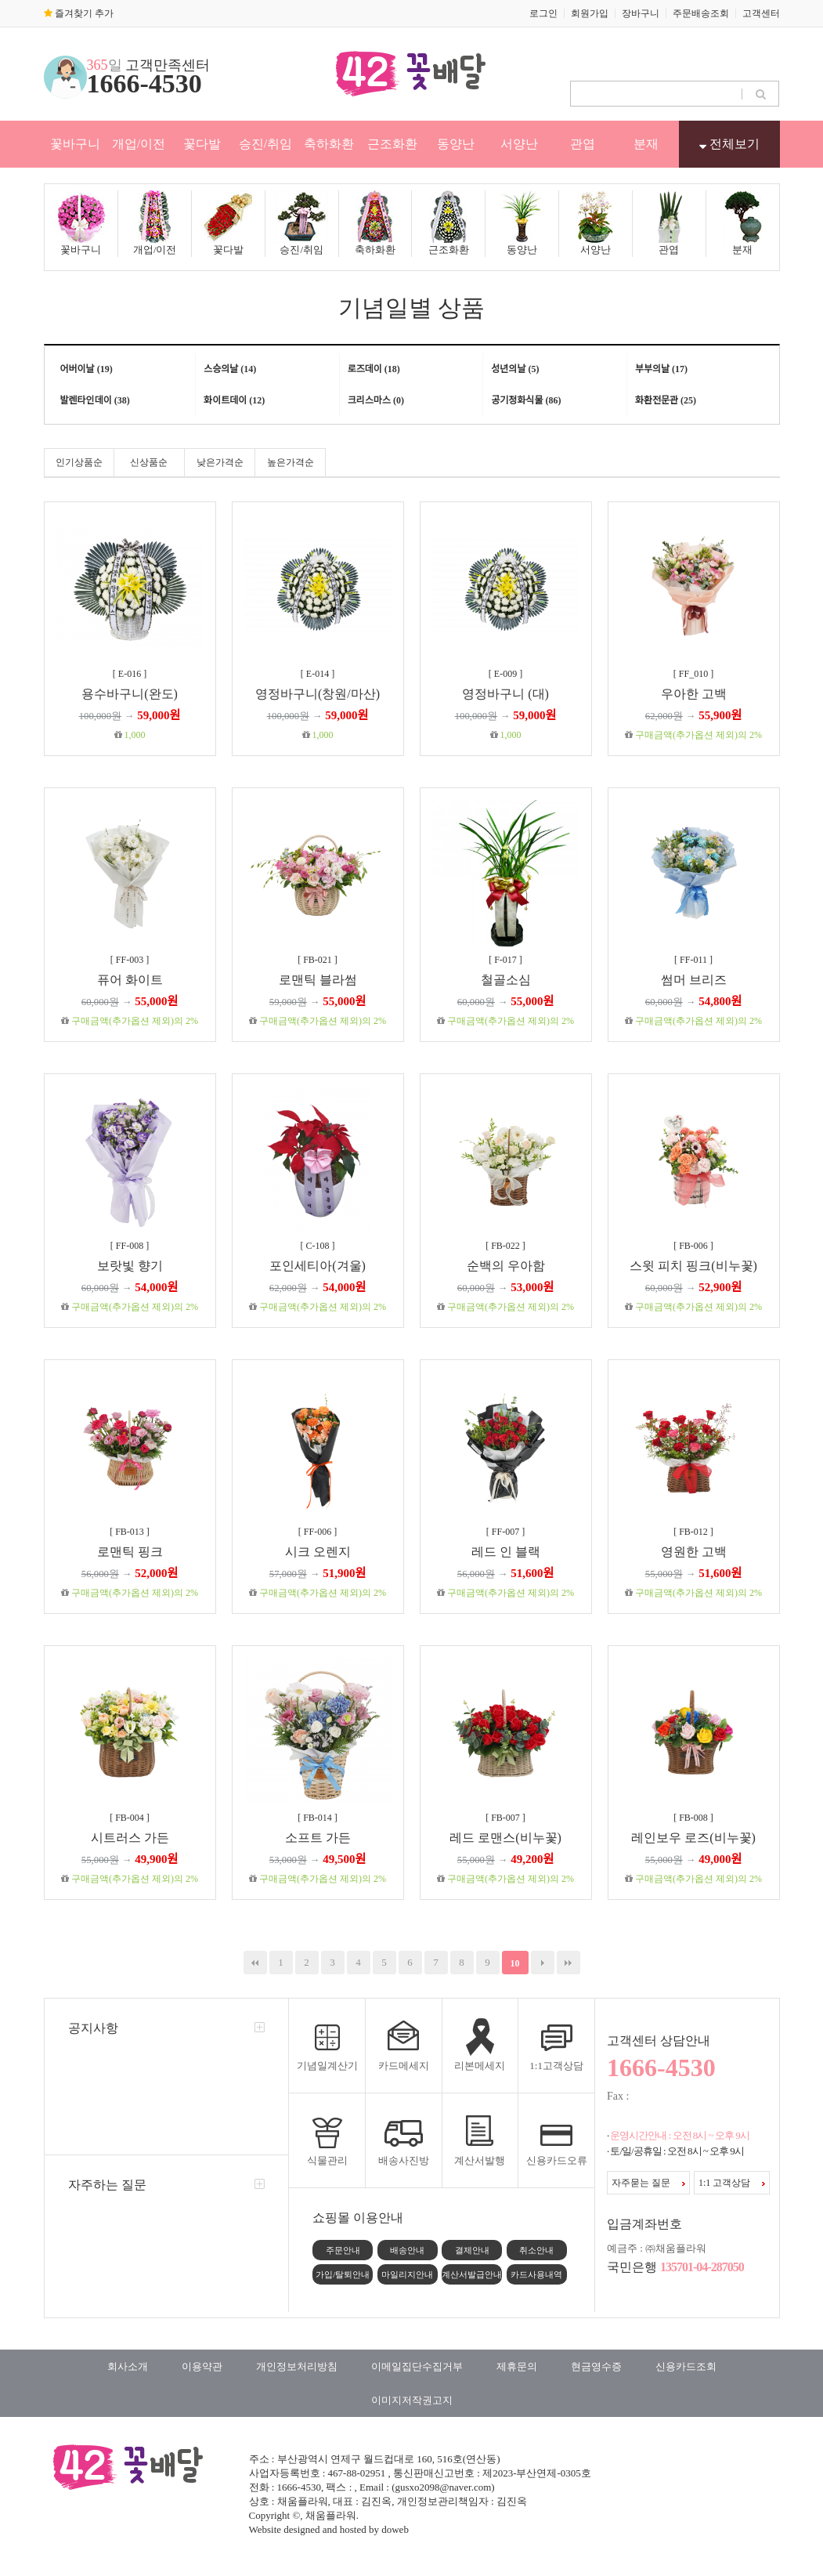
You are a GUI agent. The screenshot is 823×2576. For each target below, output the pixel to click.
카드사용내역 (536, 2274)
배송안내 (407, 2250)
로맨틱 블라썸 (318, 979)
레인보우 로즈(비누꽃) (693, 1837)
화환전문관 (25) (665, 400)
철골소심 (506, 979)
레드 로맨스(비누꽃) (505, 1837)
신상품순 (149, 462)
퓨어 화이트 (130, 979)
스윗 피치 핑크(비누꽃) (693, 1265)
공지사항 (93, 2028)
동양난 (456, 143)
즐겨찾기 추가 (79, 13)
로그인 (543, 13)
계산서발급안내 (472, 2274)
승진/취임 (265, 143)
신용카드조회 (686, 2366)
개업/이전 (138, 143)
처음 (255, 1962)
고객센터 (761, 13)
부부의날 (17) (661, 369)
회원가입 (589, 13)
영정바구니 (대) (505, 693)
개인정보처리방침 (297, 2366)
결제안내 (472, 2250)
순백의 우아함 (506, 1265)
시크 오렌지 (318, 1551)
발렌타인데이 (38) (95, 400)
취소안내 (536, 2250)
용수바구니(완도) (129, 693)
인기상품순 (79, 462)
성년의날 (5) (515, 369)
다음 (542, 1962)
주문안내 (343, 2250)
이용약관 (202, 2366)
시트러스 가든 (130, 1837)
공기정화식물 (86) (526, 400)
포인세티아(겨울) (317, 1265)
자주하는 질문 (107, 2184)
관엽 (582, 143)
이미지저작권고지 (412, 2400)
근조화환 (392, 143)
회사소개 (127, 2366)
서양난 (519, 143)
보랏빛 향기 (130, 1265)
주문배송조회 (701, 13)
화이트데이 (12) (234, 400)
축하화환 (329, 143)
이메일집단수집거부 (417, 2366)
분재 (646, 143)
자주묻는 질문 (648, 2182)
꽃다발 (202, 143)
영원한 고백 (694, 1551)
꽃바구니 (75, 143)
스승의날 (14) (230, 369)
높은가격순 (290, 462)
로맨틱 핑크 (130, 1551)
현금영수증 (596, 2366)
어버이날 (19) (86, 369)
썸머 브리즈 (694, 979)
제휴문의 (516, 2366)
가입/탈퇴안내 (343, 2274)
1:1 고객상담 (731, 2182)
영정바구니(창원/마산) (317, 693)
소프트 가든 (318, 1837)
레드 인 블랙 (505, 1551)
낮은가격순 (220, 462)
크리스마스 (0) (376, 400)
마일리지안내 (407, 2274)
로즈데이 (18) (374, 369)
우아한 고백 (694, 693)
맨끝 (568, 1962)
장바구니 (640, 13)
